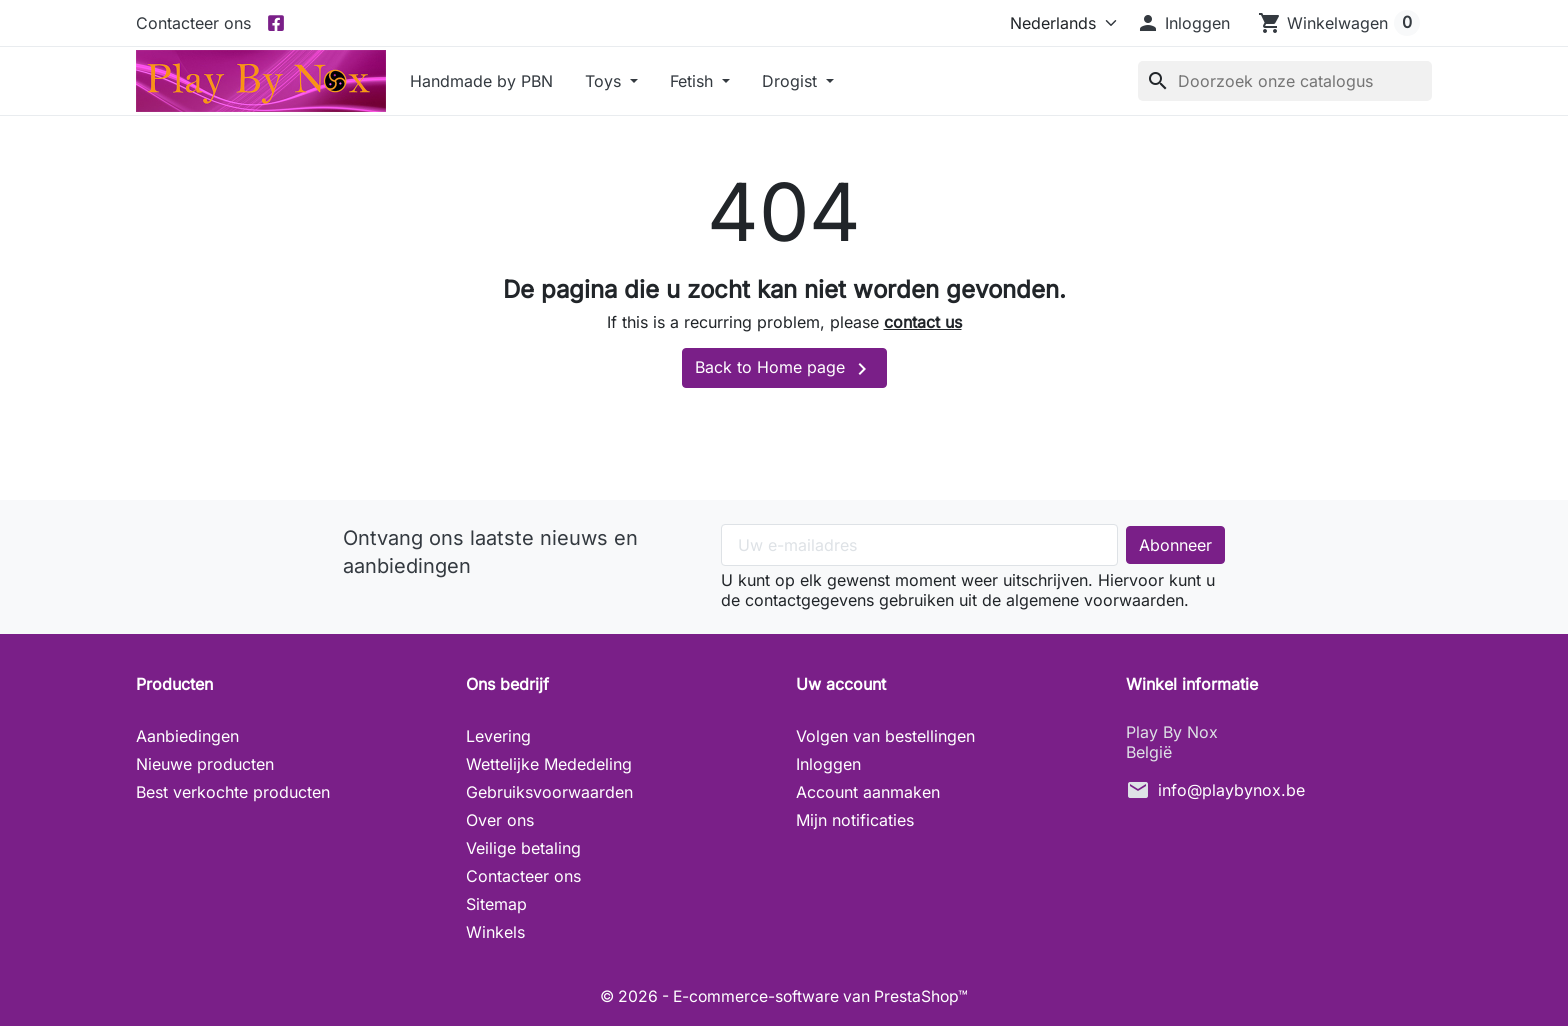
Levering (498, 736)
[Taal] (1059, 23)
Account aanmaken (868, 792)
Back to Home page (784, 369)
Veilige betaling (523, 848)
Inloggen (828, 764)
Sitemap (496, 904)
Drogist (792, 81)
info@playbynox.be (1231, 790)
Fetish (694, 81)
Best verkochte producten (233, 792)
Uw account (841, 684)
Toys (605, 81)
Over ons (500, 820)
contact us (923, 322)
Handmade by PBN (481, 81)
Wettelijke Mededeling (549, 764)
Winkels (495, 932)
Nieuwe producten (205, 764)
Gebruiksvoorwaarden (549, 792)
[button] (1183, 23)
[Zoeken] (1285, 81)
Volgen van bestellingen (885, 736)
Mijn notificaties (855, 820)
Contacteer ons (193, 23)
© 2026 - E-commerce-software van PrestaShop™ (784, 996)
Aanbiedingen (187, 736)
